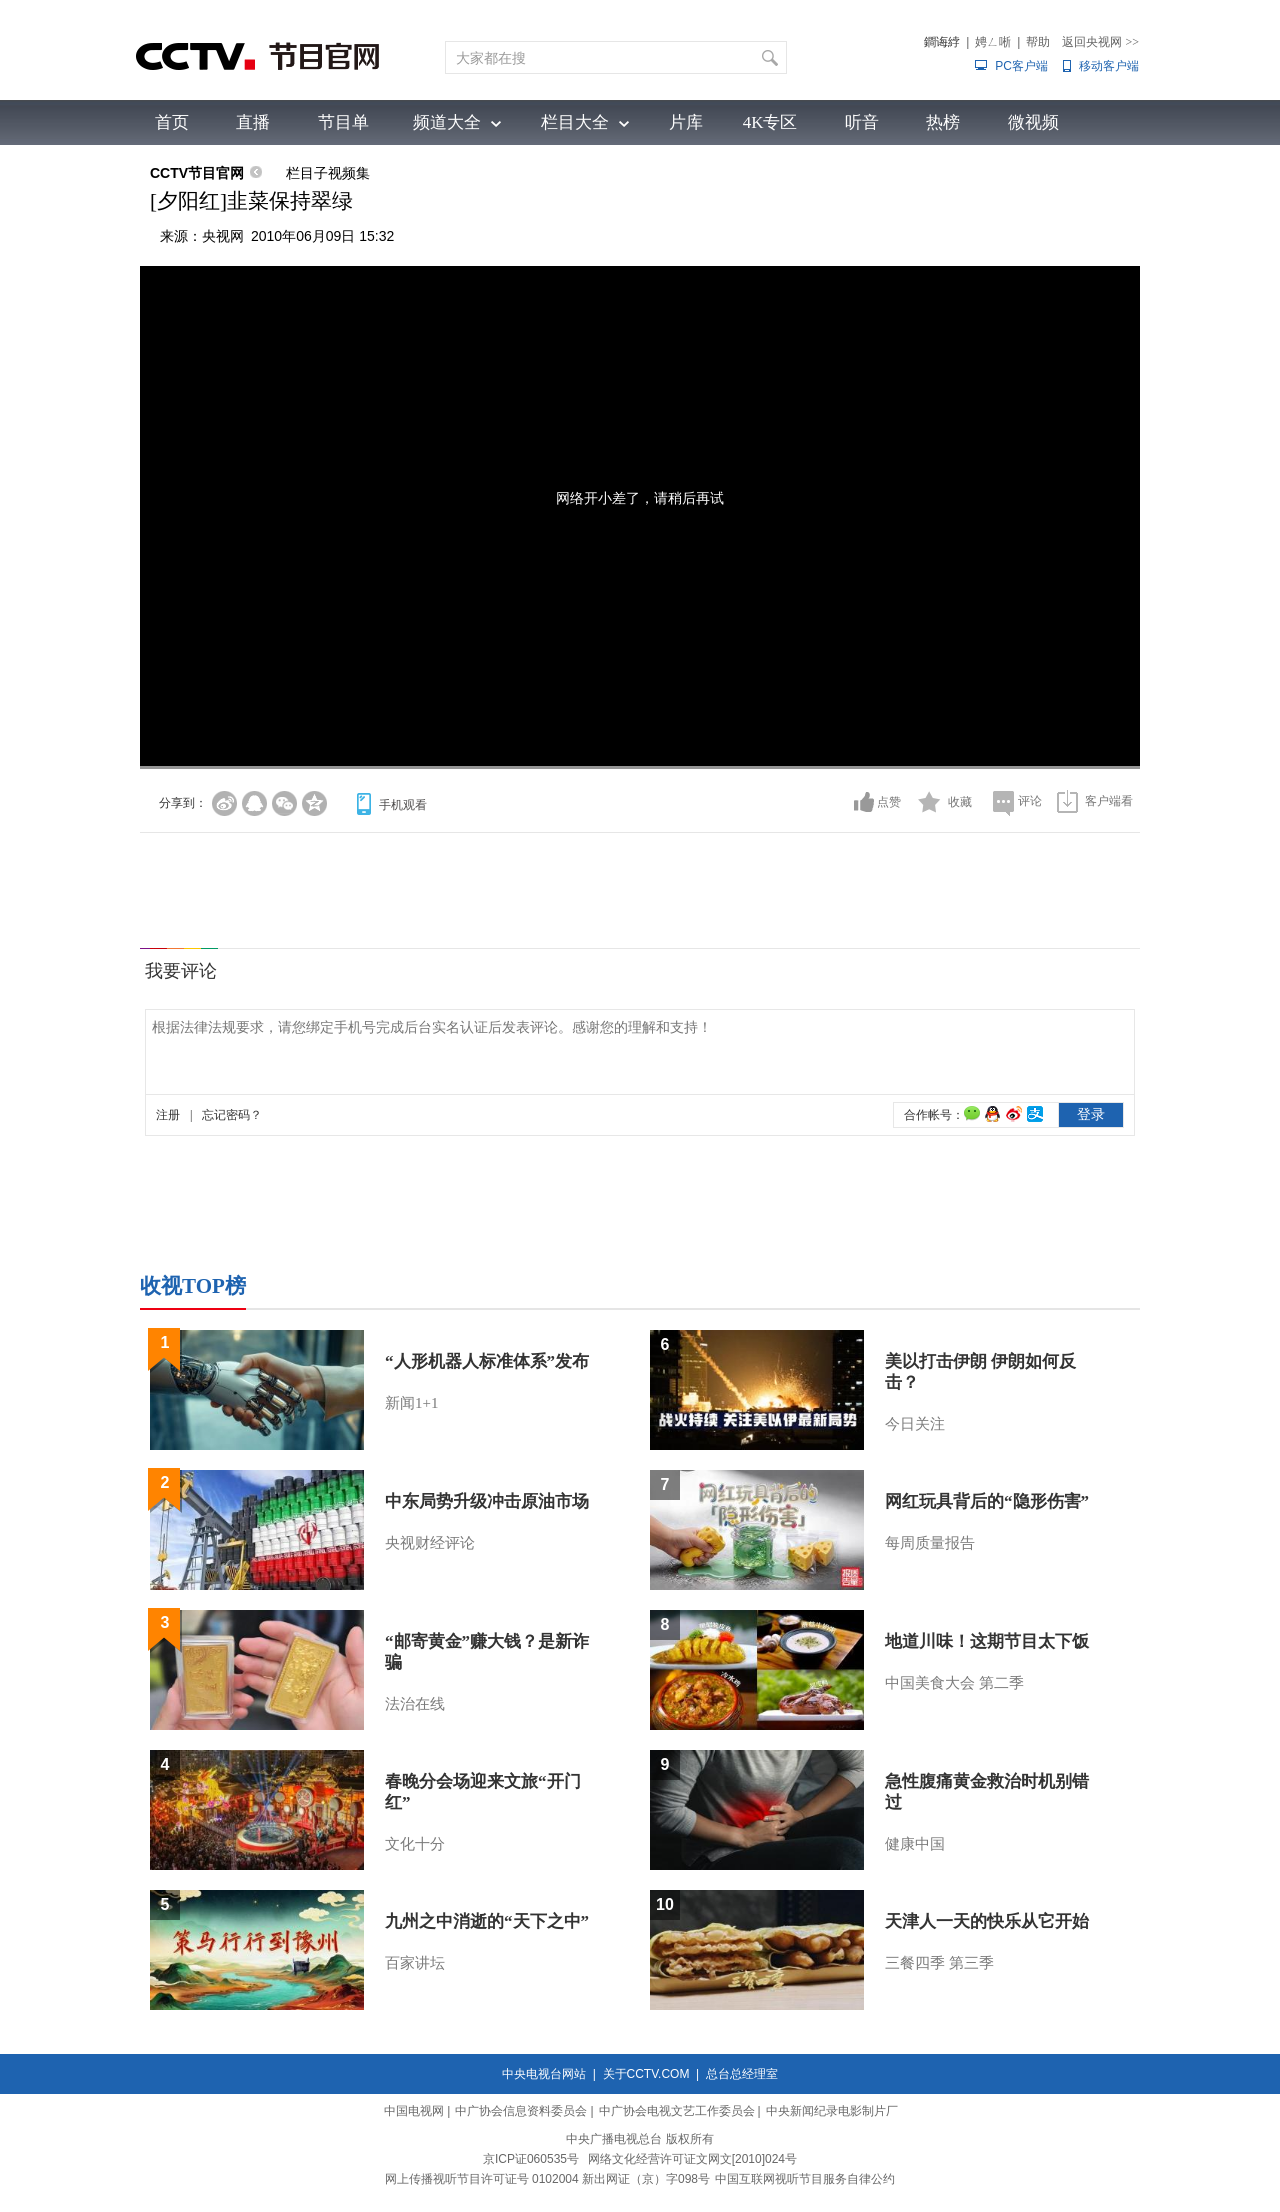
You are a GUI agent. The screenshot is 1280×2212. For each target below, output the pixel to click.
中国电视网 (414, 2111)
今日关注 (915, 1424)
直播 (253, 122)
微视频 (1033, 122)
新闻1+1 (411, 1403)
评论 (1030, 801)
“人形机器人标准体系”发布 (487, 1361)
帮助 (1038, 42)
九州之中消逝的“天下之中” (487, 1921)
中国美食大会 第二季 (954, 1683)
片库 (686, 122)
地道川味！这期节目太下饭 (987, 1641)
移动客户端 (1109, 66)
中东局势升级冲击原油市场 (487, 1501)
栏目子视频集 (328, 173)
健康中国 (915, 1844)
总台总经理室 (742, 2074)
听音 (862, 122)
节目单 (343, 122)
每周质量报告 (930, 1543)
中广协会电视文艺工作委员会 (677, 2111)
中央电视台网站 (544, 2074)
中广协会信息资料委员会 (521, 2111)
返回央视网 (1100, 42)
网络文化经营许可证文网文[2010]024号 (692, 2159)
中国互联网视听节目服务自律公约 (805, 2179)
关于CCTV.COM (646, 2074)
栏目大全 (575, 122)
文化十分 (415, 1844)
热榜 (943, 122)
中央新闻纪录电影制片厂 (832, 2111)
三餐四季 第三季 (939, 1963)
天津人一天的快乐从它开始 (987, 1921)
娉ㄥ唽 (993, 42)
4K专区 (770, 122)
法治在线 (415, 1704)
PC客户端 (1021, 66)
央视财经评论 (430, 1543)
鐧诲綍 (942, 42)
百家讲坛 (415, 1963)
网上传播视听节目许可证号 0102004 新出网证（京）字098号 (547, 2179)
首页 (172, 122)
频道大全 (447, 122)
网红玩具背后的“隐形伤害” (987, 1501)
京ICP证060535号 (531, 2159)
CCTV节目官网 (197, 173)
